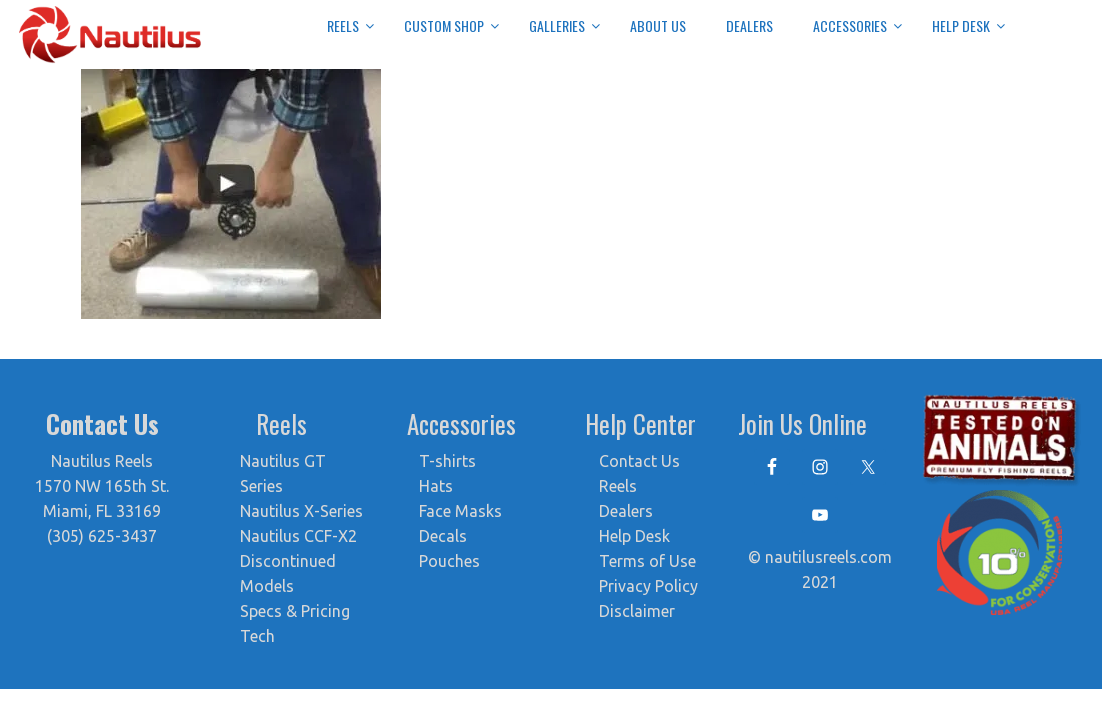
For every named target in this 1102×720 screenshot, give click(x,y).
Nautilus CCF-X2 (298, 536)
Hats (436, 486)
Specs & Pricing (295, 611)
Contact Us (639, 461)
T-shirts (447, 461)
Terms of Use (647, 561)
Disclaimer (637, 611)
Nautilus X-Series (301, 511)
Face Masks (460, 511)
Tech (257, 636)
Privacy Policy (648, 586)
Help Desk (634, 536)
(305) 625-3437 (102, 536)
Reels (618, 486)
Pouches (449, 561)
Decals (443, 536)
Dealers (626, 511)
